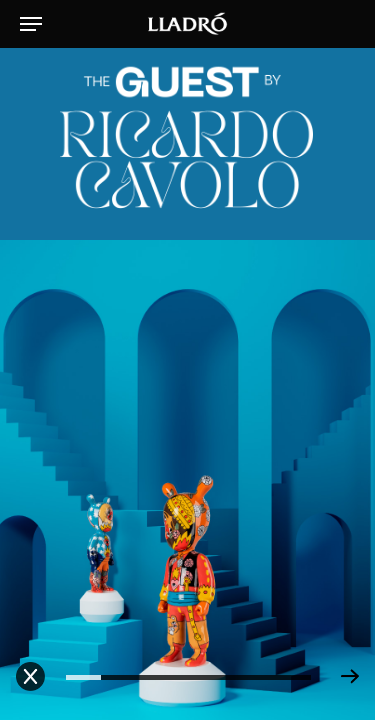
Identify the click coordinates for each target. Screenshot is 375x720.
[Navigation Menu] (31, 24)
